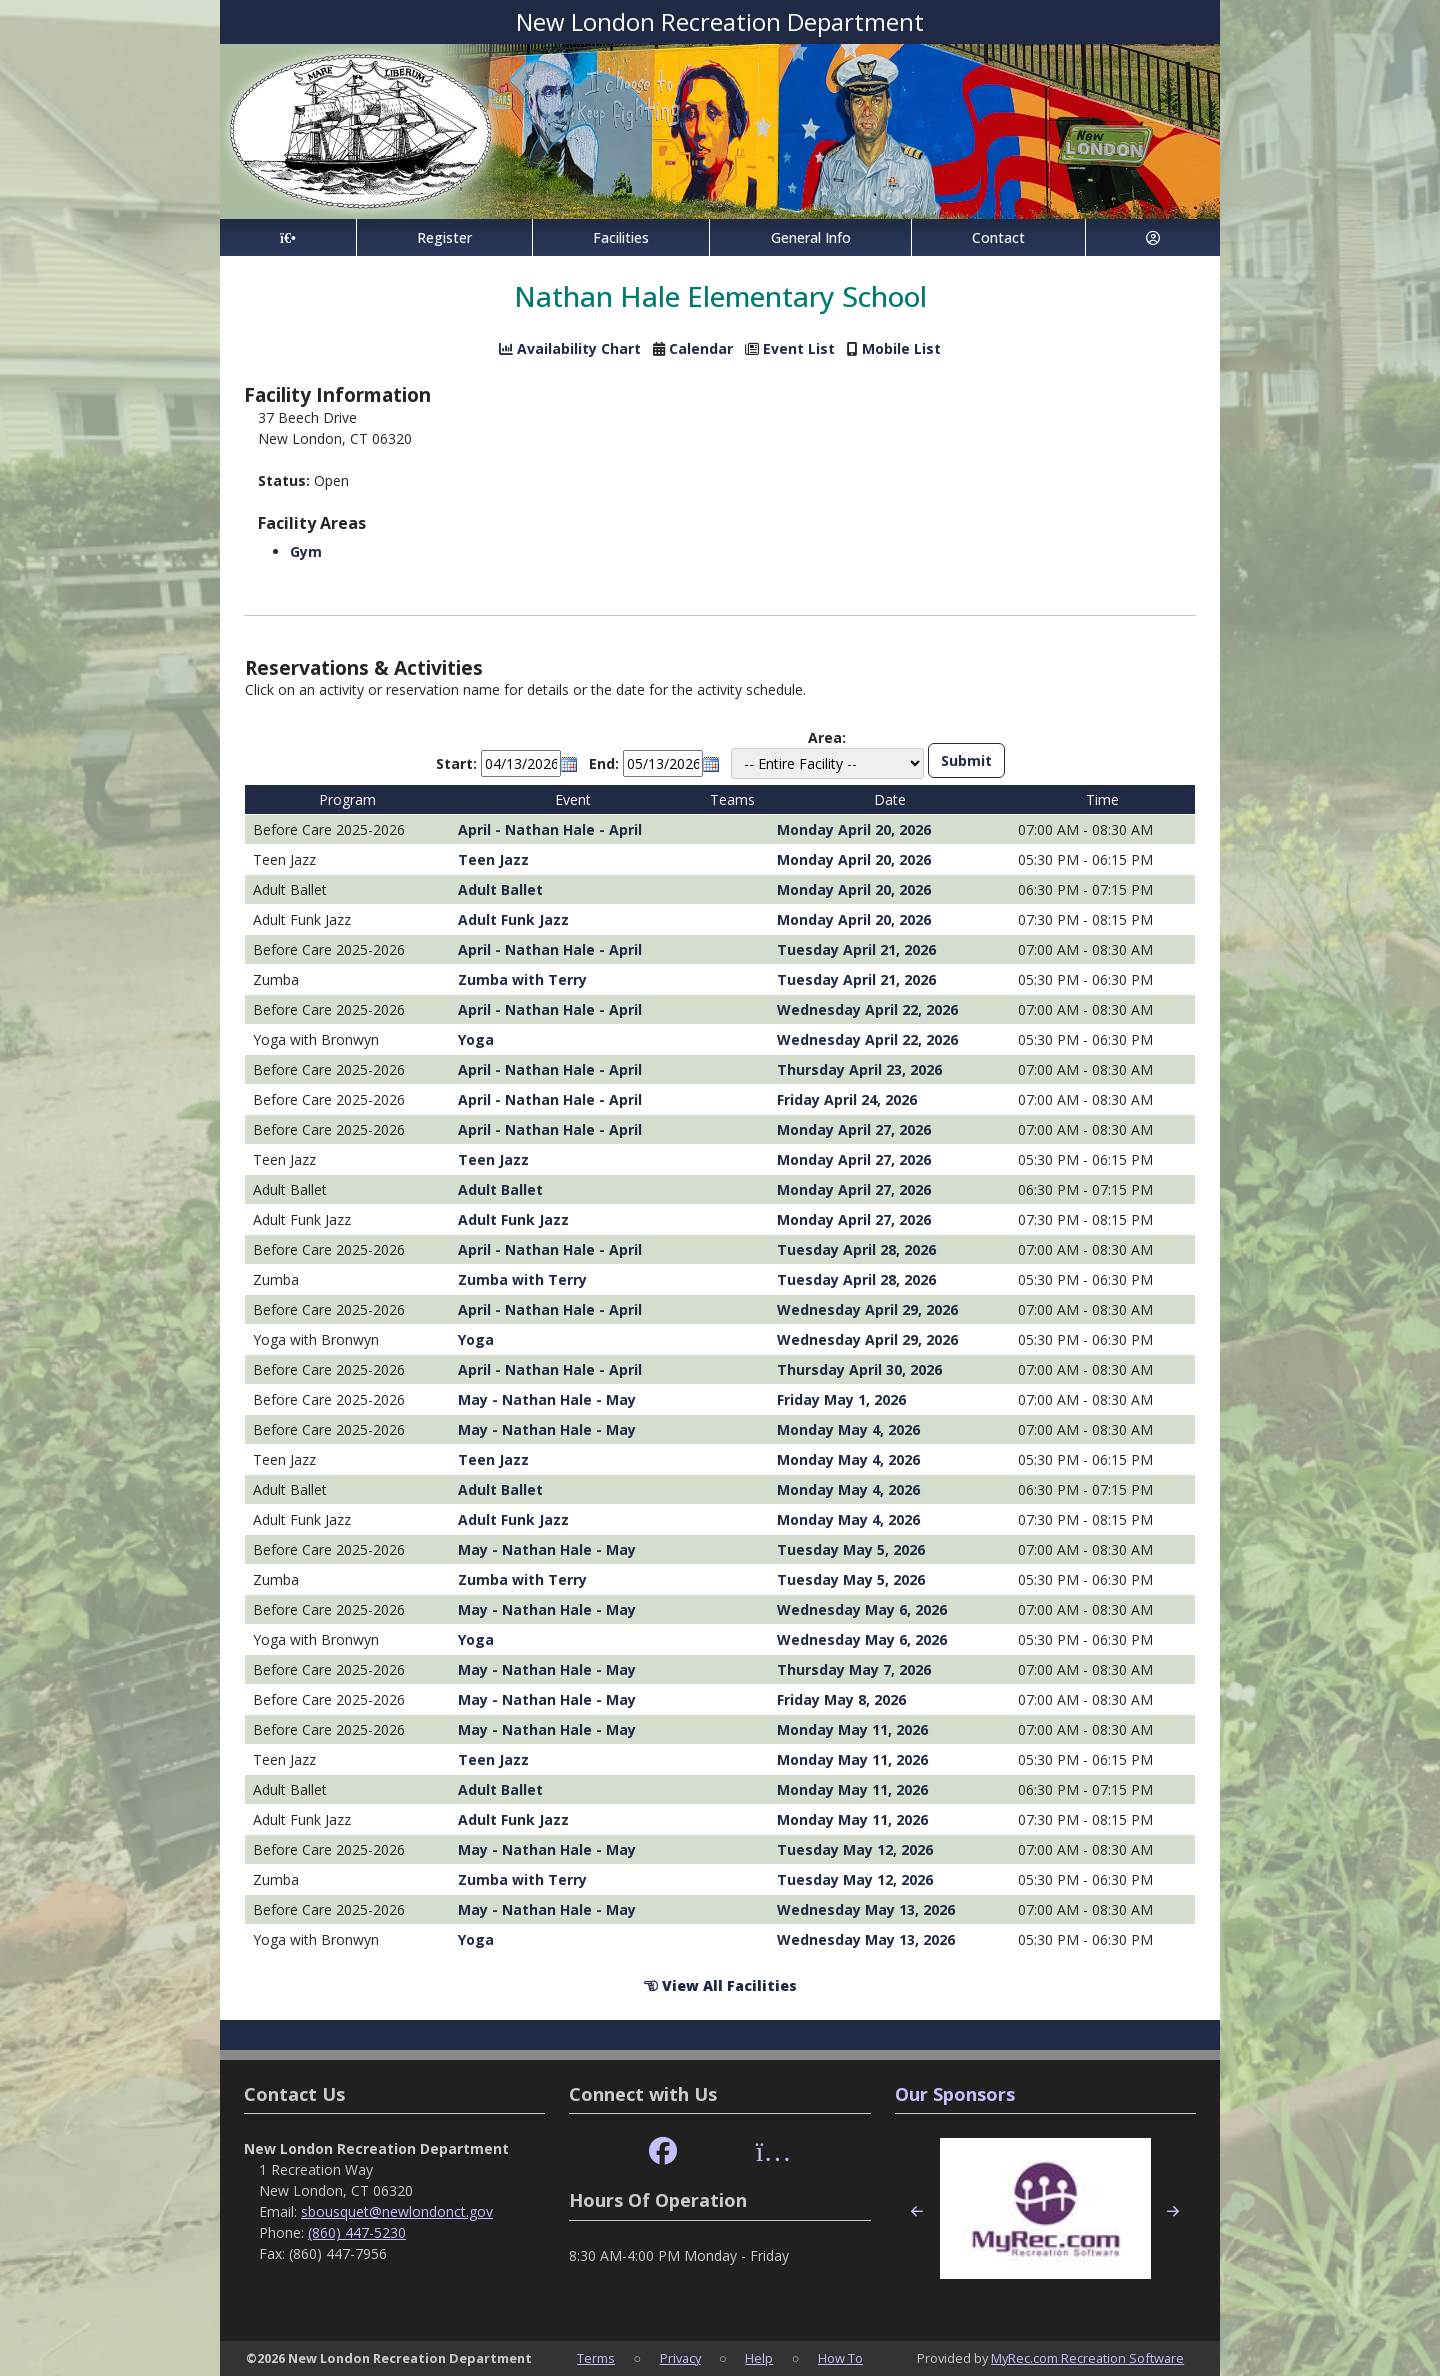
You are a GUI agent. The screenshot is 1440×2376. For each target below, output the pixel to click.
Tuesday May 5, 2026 (851, 1549)
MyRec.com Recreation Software (1087, 2358)
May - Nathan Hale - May (547, 1399)
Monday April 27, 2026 (854, 1129)
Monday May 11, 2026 (852, 1729)
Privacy (680, 2358)
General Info (811, 237)
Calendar (701, 348)
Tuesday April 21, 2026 (856, 949)
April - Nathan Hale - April (550, 829)
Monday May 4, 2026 (848, 1429)
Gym (306, 551)
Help (759, 2358)
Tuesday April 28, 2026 (856, 1249)
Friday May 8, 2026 (841, 1699)
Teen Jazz (493, 859)
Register (444, 237)
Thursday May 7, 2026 (854, 1669)
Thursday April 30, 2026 (859, 1369)
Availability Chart (570, 348)
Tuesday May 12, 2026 (855, 1849)
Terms (596, 2358)
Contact (998, 237)
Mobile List (901, 348)
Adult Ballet (500, 889)
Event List (799, 348)
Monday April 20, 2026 (854, 829)
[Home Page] (288, 237)
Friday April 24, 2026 (847, 1099)
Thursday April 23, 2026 (859, 1069)
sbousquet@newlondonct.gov (397, 2211)
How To (840, 2358)
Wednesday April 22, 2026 (867, 1009)
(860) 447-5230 (357, 2232)
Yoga (476, 1039)
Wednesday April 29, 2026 (867, 1309)
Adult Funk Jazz (513, 919)
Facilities (621, 237)
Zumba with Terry (522, 979)
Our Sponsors (955, 2094)
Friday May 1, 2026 (841, 1399)
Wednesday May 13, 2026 (866, 1909)
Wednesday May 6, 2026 (862, 1609)
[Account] (1153, 237)
